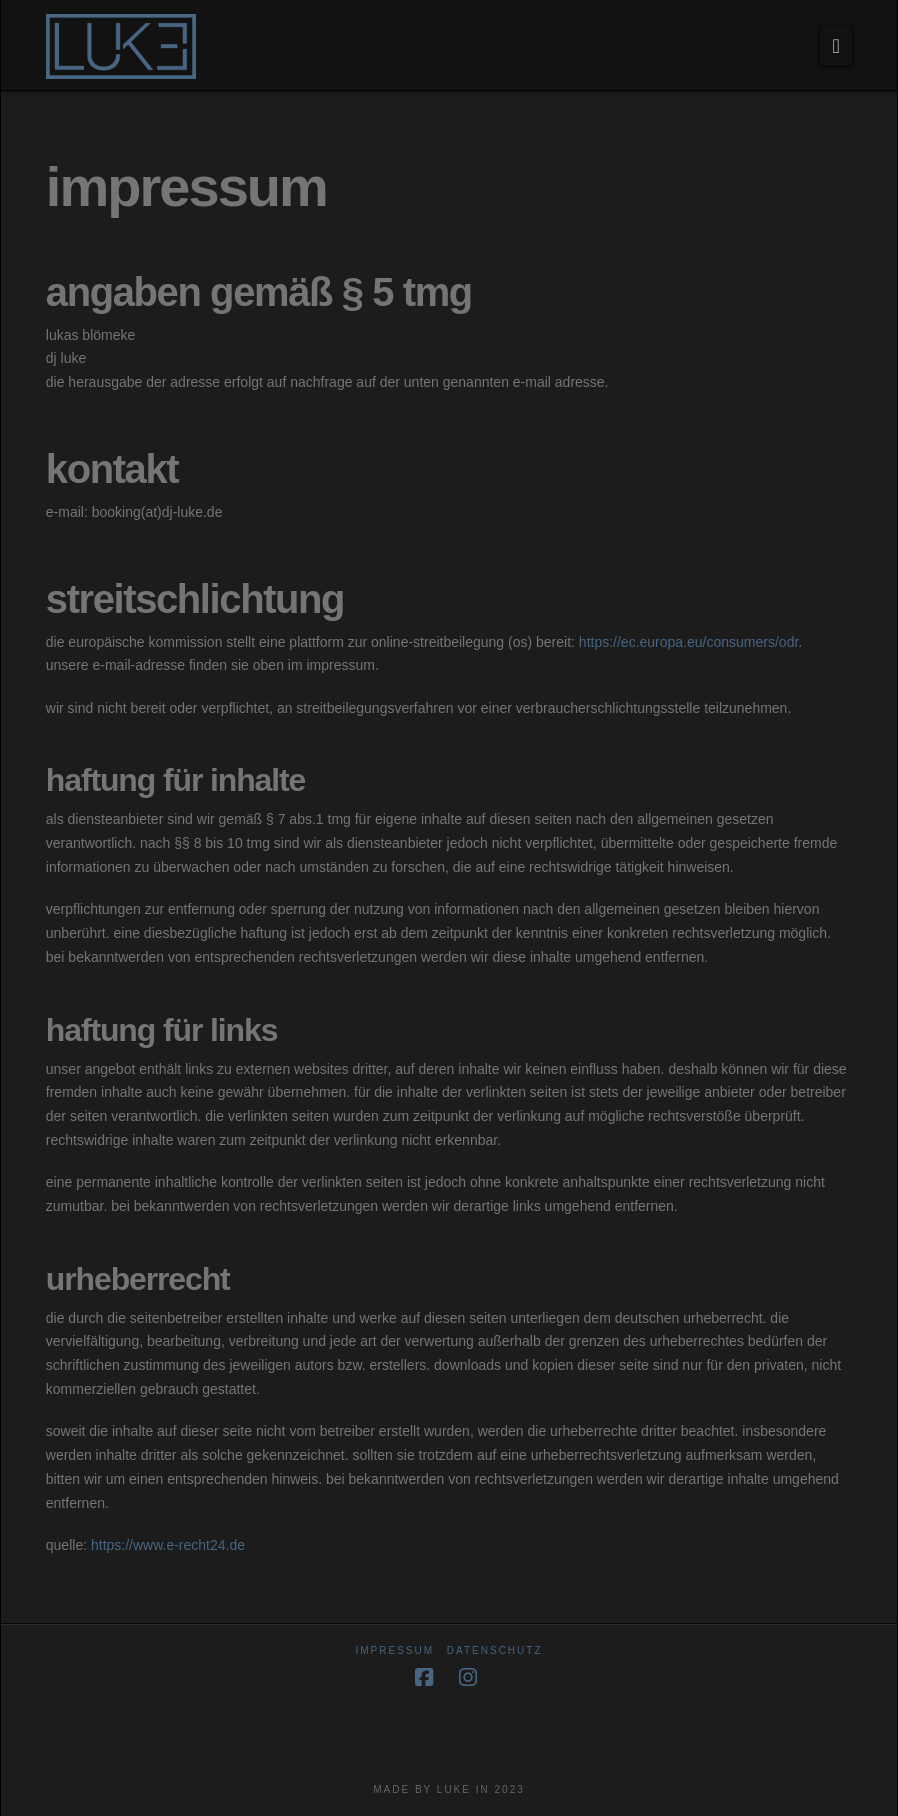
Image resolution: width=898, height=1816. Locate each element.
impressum (394, 1650)
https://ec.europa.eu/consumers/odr (688, 642)
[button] (836, 46)
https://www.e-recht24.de (168, 1545)
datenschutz (495, 1650)
